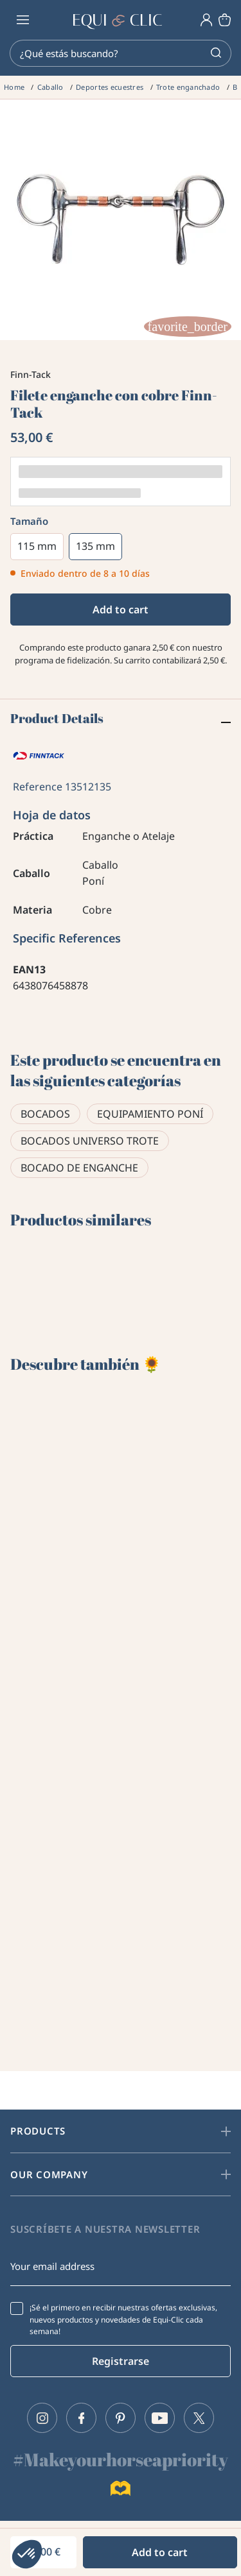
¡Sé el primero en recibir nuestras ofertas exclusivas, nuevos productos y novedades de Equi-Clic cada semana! (123, 2319)
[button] (27, 2554)
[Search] (120, 53)
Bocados (45, 1114)
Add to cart (120, 609)
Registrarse (120, 2361)
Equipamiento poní (150, 1114)
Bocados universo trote (90, 1141)
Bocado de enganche (79, 1168)
